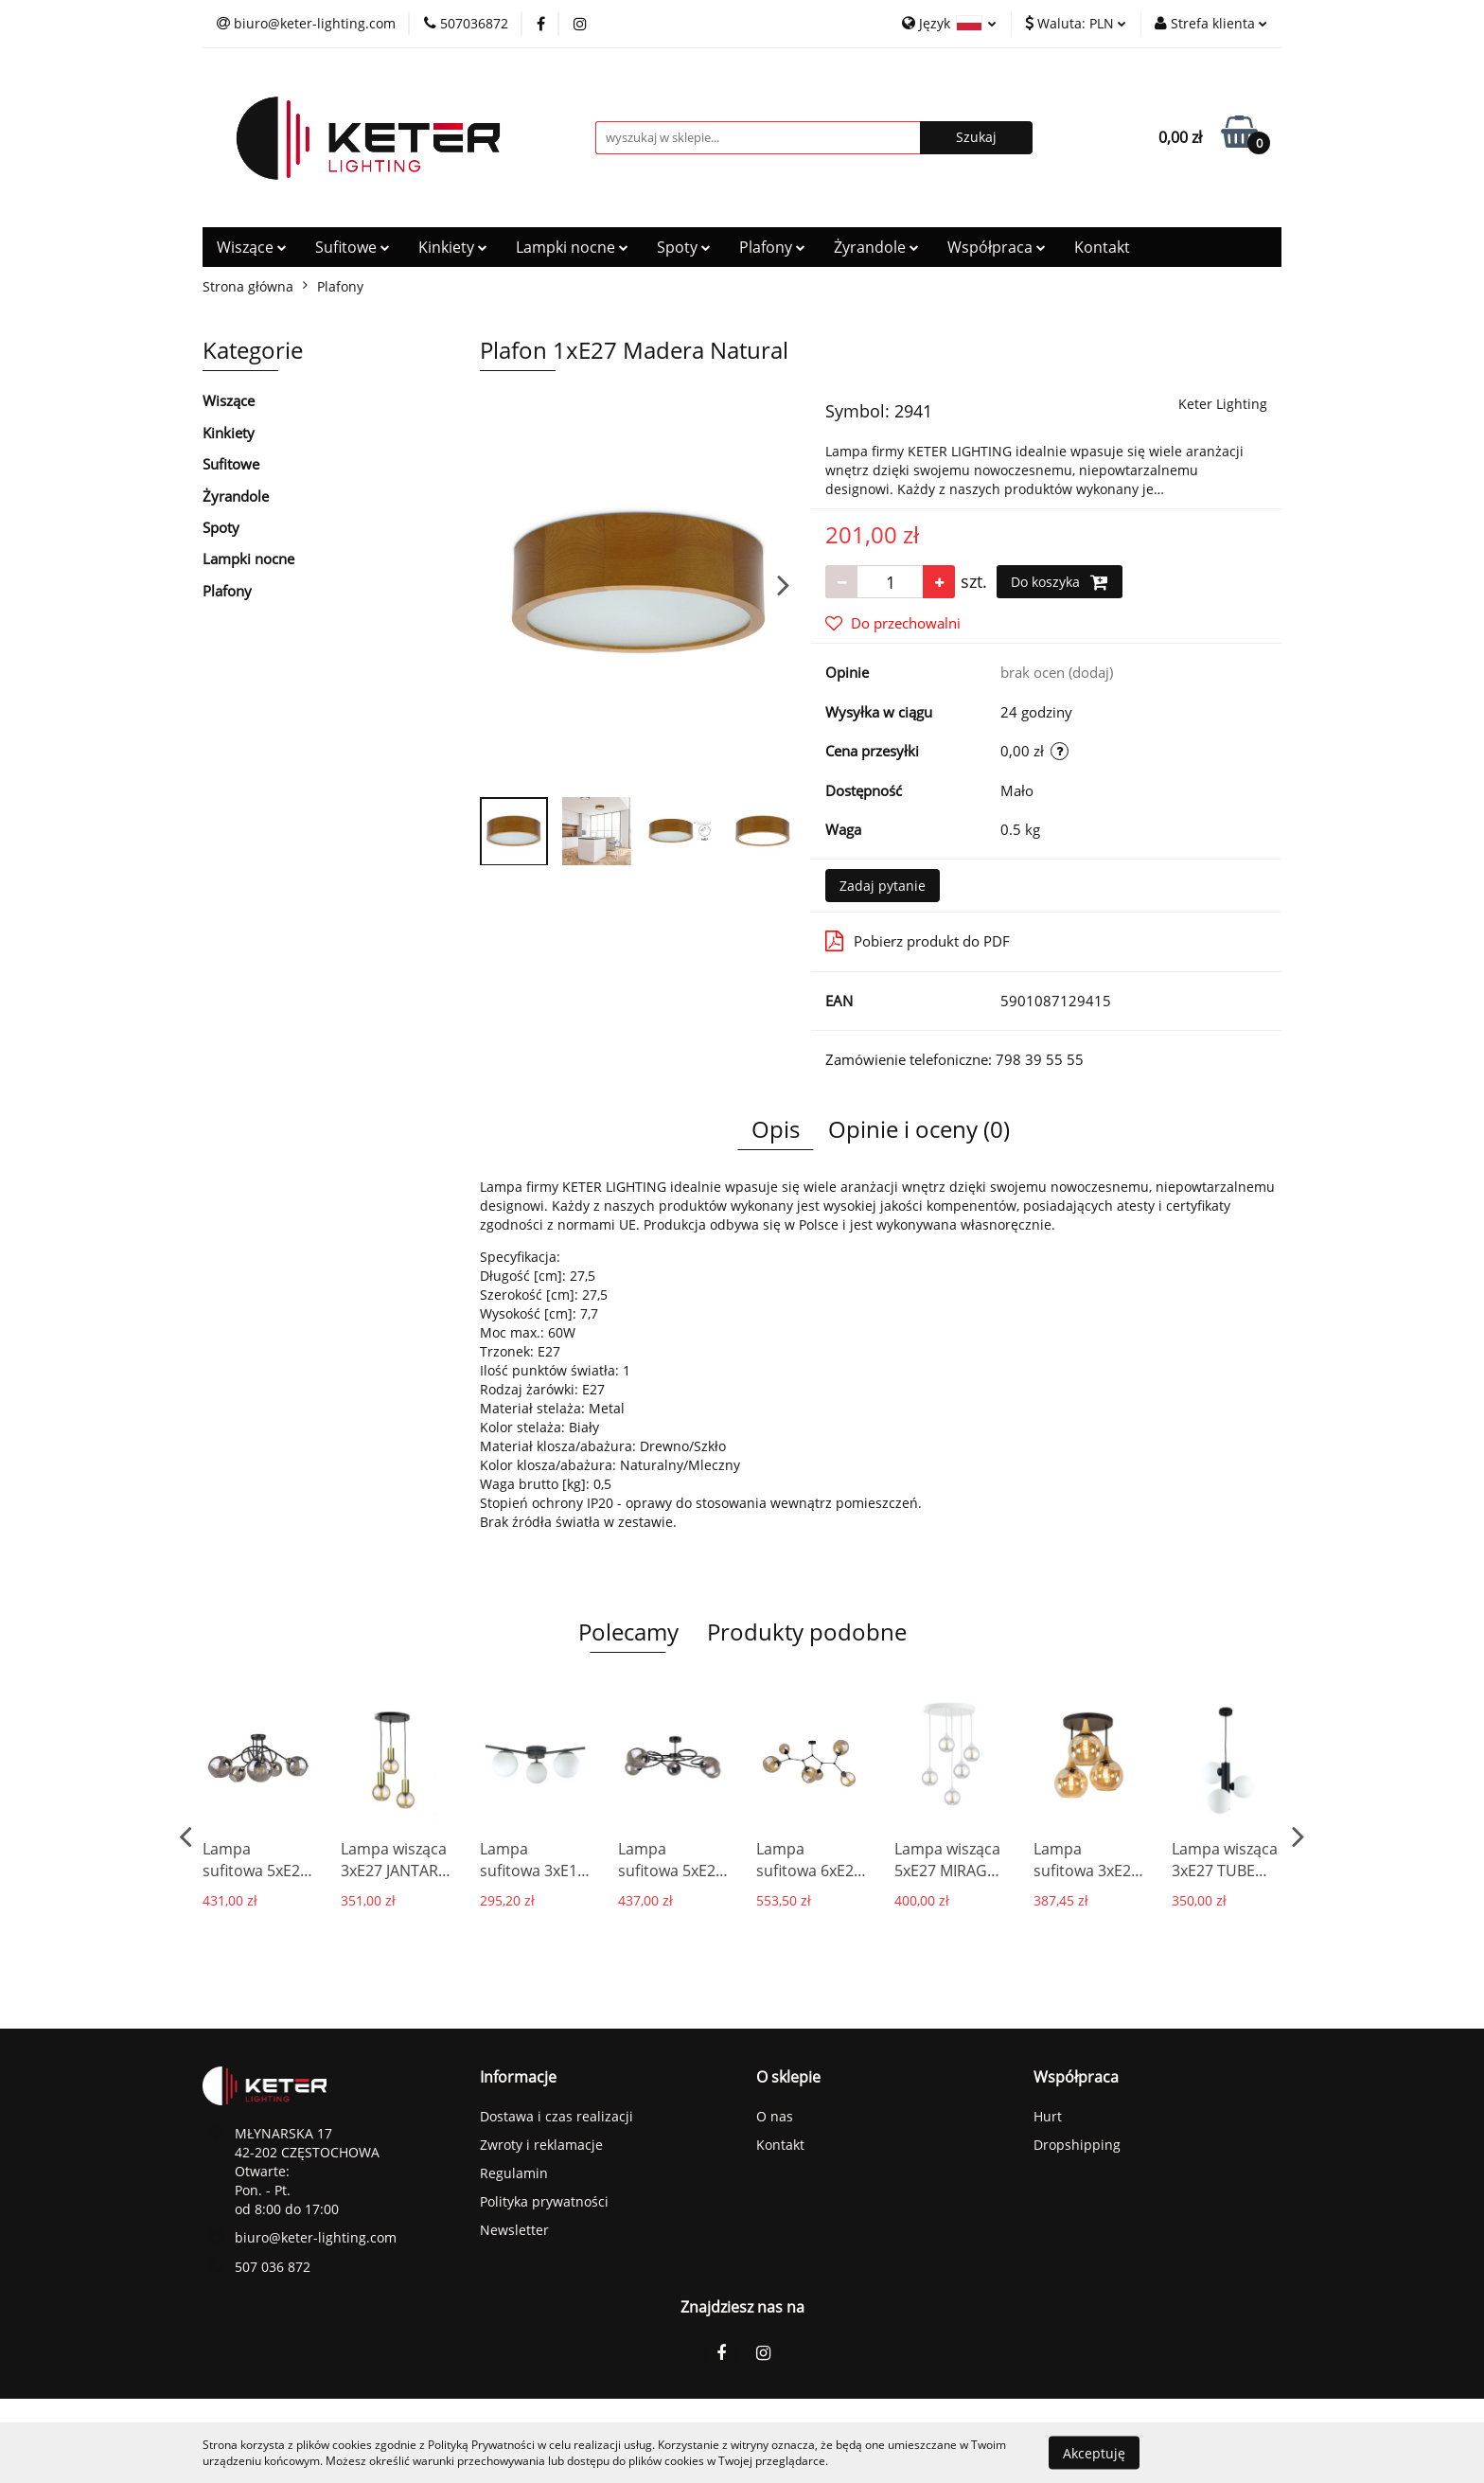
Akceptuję (1094, 2452)
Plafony (772, 247)
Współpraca (996, 247)
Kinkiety (452, 247)
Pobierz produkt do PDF (917, 941)
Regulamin (514, 2173)
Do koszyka (1059, 582)
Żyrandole (876, 247)
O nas (774, 2116)
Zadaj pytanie (882, 886)
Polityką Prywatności (481, 2445)
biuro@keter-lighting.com (316, 2237)
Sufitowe (352, 247)
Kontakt (1102, 247)
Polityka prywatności (544, 2201)
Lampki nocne (572, 247)
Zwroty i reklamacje (541, 2145)
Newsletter (514, 2230)
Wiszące (252, 247)
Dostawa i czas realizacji (556, 2116)
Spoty (684, 247)
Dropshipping (1077, 2145)
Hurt (1048, 2116)
